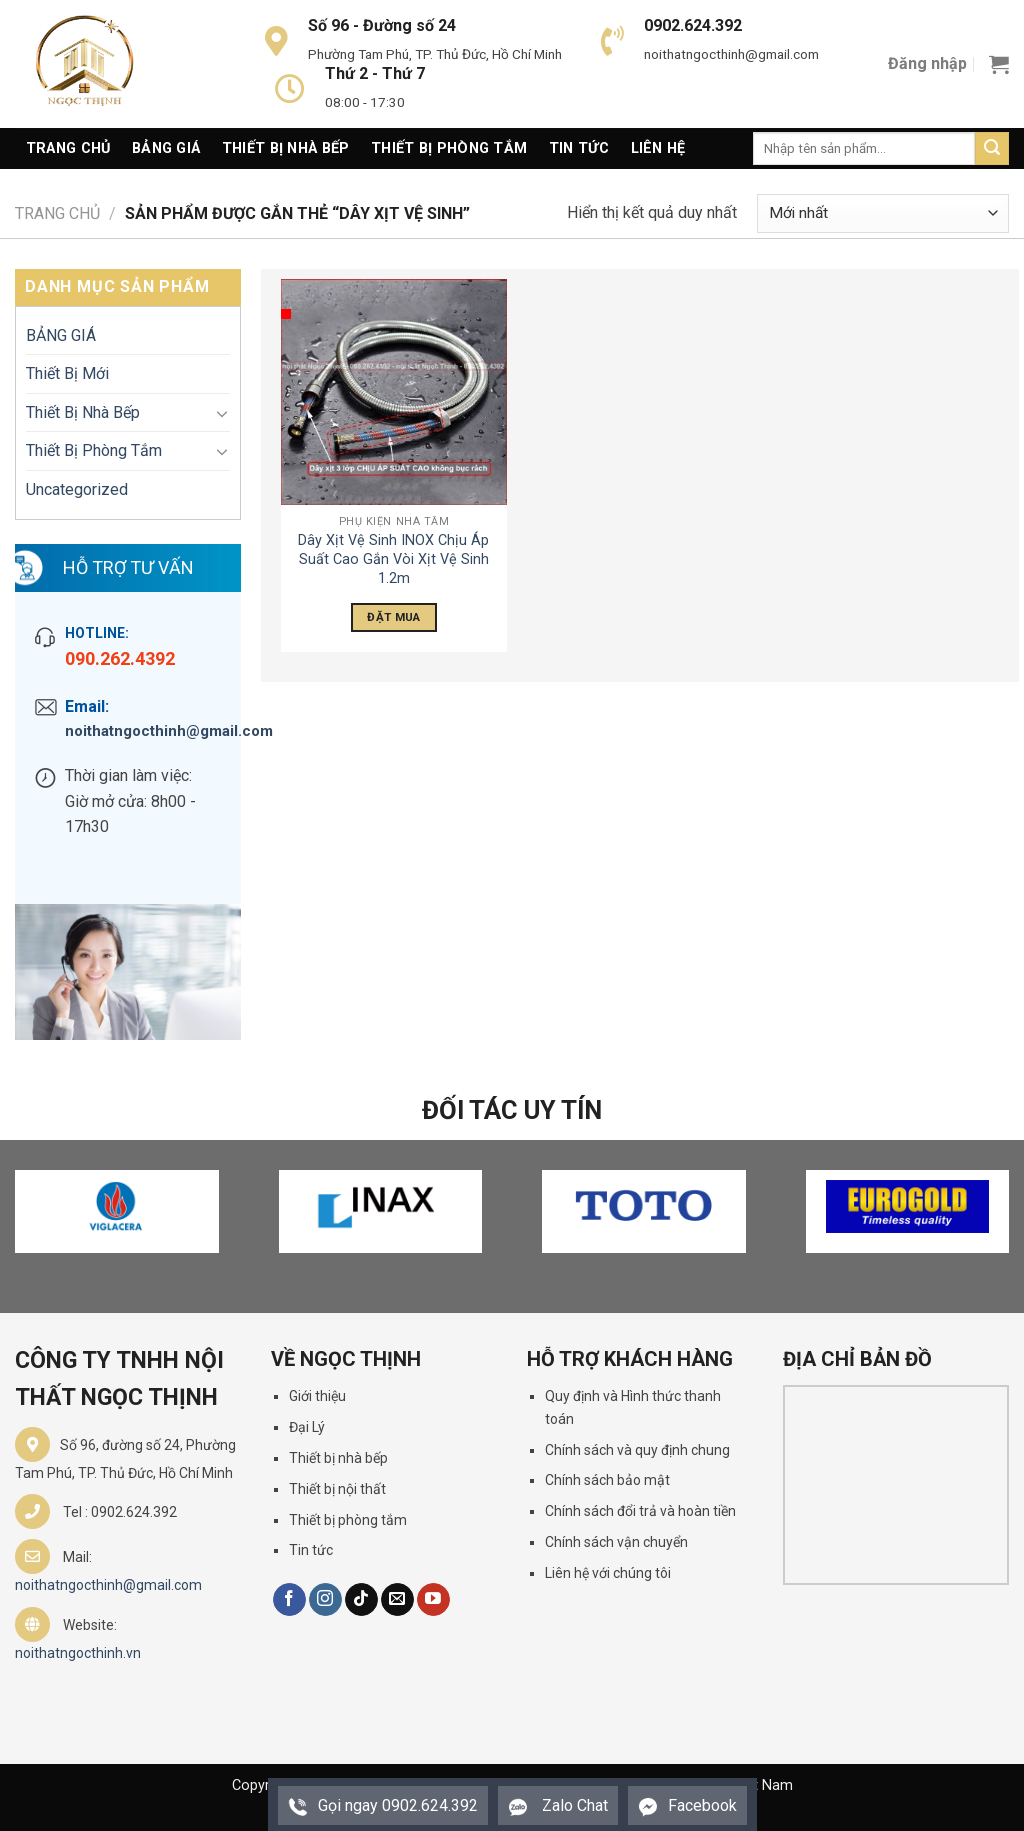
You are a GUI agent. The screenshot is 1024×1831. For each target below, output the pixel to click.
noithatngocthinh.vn (78, 1653)
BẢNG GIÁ (61, 335)
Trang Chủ (68, 148)
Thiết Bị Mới (67, 373)
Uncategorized (77, 489)
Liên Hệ (658, 148)
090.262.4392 (120, 658)
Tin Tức (579, 148)
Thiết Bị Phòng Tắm (449, 148)
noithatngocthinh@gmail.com (143, 731)
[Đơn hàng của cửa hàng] (883, 213)
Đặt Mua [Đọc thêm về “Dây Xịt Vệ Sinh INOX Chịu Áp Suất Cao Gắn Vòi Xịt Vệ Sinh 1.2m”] (393, 617)
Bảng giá (166, 148)
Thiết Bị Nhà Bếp (286, 148)
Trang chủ (57, 213)
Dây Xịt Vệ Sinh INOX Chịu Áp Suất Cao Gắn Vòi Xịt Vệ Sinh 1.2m (393, 559)
